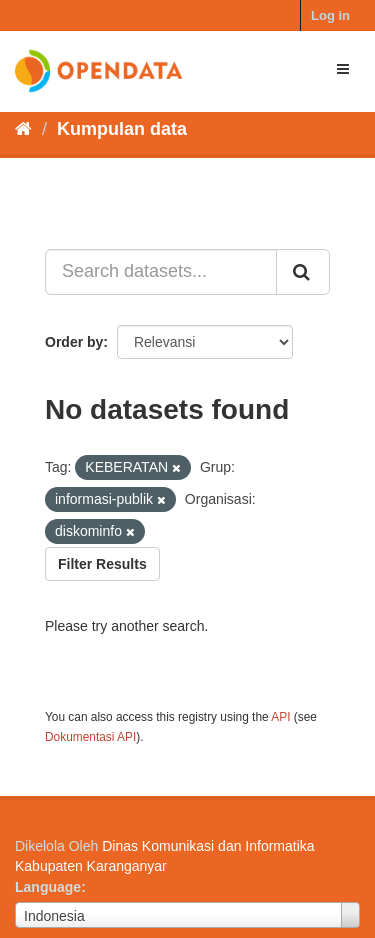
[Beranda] (23, 129)
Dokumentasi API (90, 737)
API (280, 717)
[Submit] (303, 272)
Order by (74, 342)
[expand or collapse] (343, 69)
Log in (330, 15)
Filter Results (102, 564)
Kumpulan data (122, 129)
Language (48, 887)
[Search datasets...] (161, 272)
